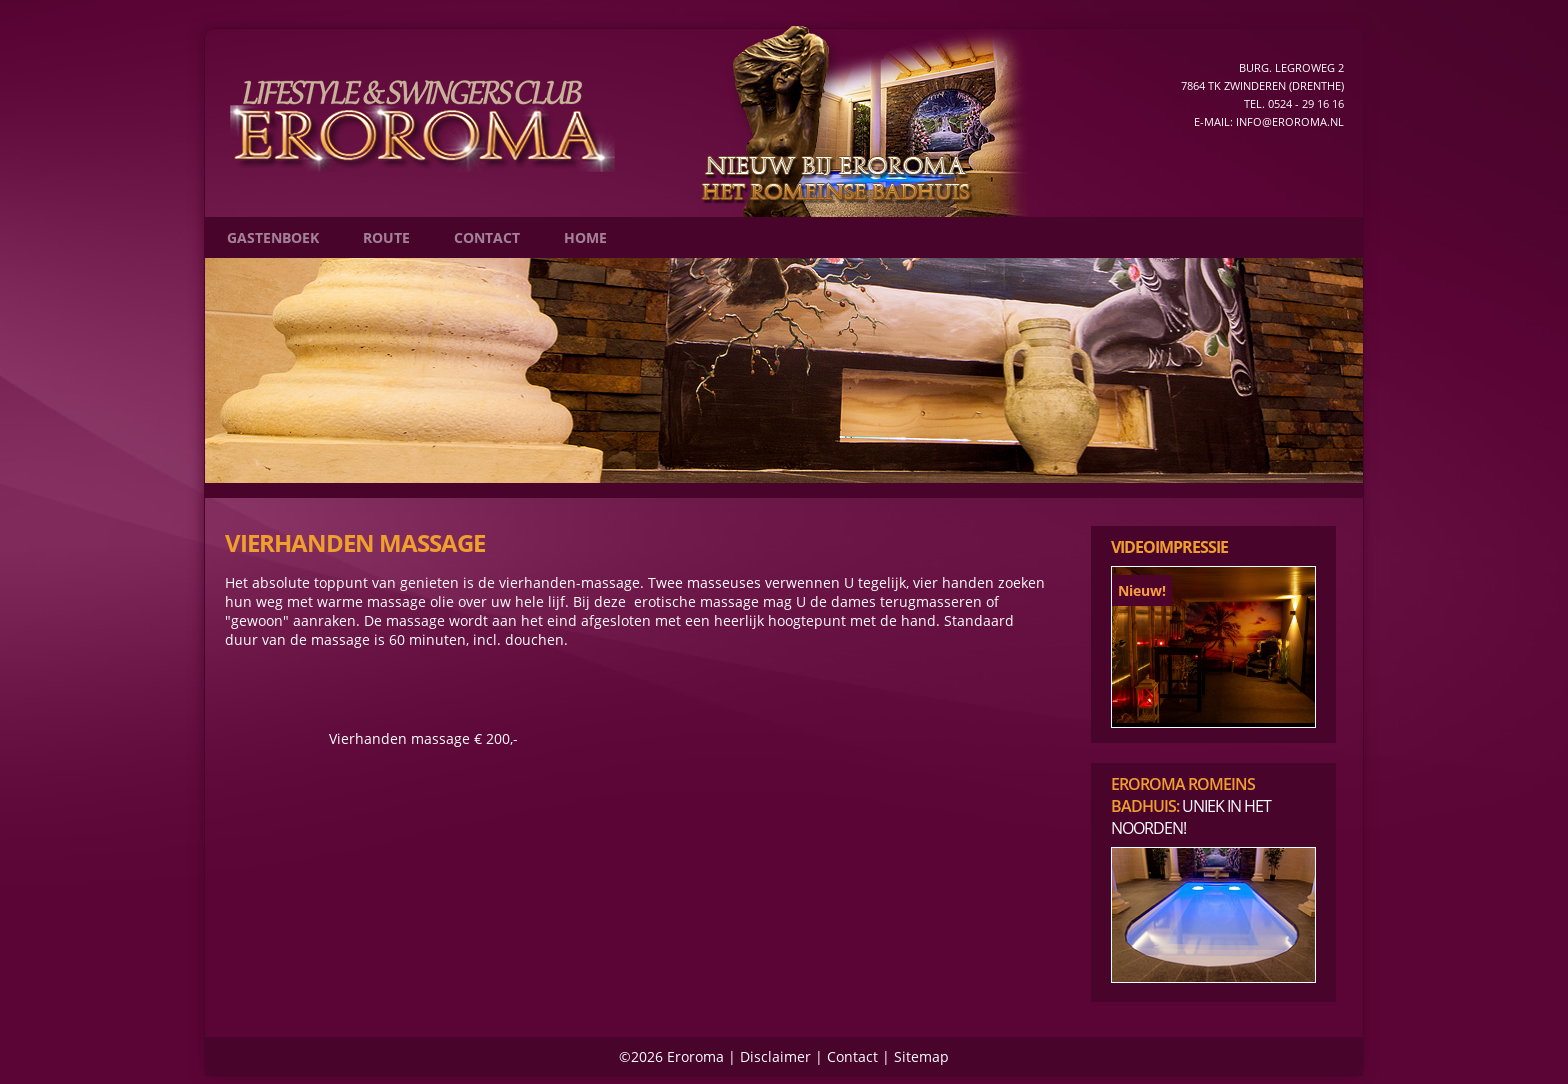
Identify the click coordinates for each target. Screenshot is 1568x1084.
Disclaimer (775, 1056)
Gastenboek (273, 237)
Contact (487, 237)
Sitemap (921, 1056)
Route (386, 237)
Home (585, 237)
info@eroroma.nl (1290, 121)
